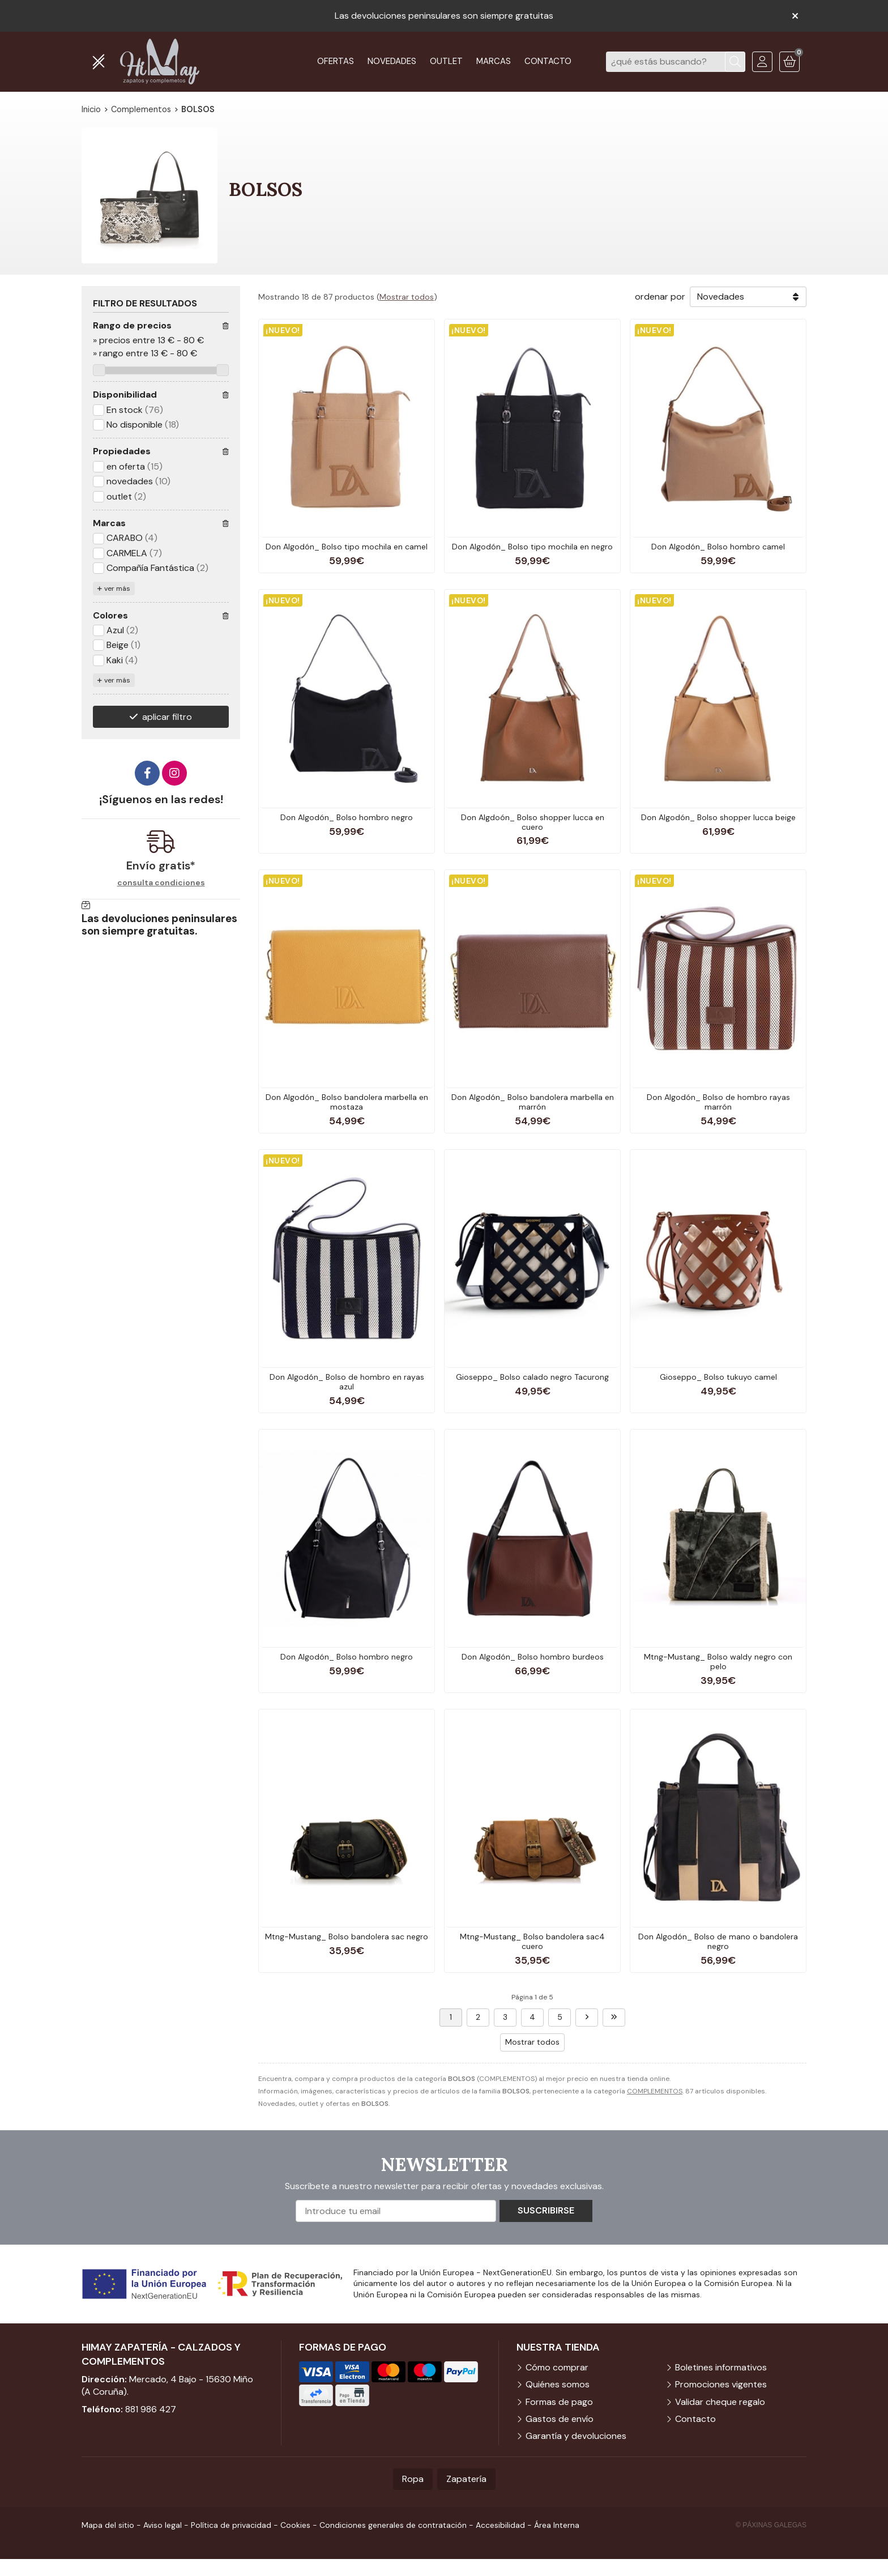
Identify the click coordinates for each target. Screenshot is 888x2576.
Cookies (295, 2525)
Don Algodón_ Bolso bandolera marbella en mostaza (347, 1102)
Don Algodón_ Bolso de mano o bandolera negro (718, 1941)
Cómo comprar (557, 2367)
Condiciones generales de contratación (393, 2525)
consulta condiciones (161, 883)
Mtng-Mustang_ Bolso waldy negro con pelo (718, 1661)
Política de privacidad (231, 2525)
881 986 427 (150, 2409)
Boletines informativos (721, 2367)
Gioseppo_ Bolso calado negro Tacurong (532, 1377)
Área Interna (556, 2525)
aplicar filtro (167, 717)
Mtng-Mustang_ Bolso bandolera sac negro (346, 1936)
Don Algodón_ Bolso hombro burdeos (533, 1657)
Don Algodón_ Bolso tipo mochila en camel (347, 546)
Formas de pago (559, 2402)
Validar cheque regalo (720, 2402)
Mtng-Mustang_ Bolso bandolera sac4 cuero (532, 1941)
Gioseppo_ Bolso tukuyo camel (718, 1377)
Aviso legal (162, 2525)
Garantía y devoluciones (576, 2436)
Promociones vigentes (721, 2384)
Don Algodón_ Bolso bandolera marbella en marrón (532, 1102)
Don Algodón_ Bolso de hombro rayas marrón (718, 1102)
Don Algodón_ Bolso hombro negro (346, 817)
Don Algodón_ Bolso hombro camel (718, 546)
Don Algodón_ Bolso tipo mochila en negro (532, 546)
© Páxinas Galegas (771, 2525)
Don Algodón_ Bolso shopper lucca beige (718, 817)
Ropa (413, 2479)
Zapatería (466, 2479)
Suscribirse (546, 2210)
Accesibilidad (500, 2525)
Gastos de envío (560, 2419)
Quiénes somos (558, 2384)
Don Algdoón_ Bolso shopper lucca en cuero (532, 822)
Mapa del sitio (108, 2525)
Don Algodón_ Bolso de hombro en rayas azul (347, 1382)
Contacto (695, 2419)
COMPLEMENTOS (654, 2091)
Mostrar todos (406, 297)
